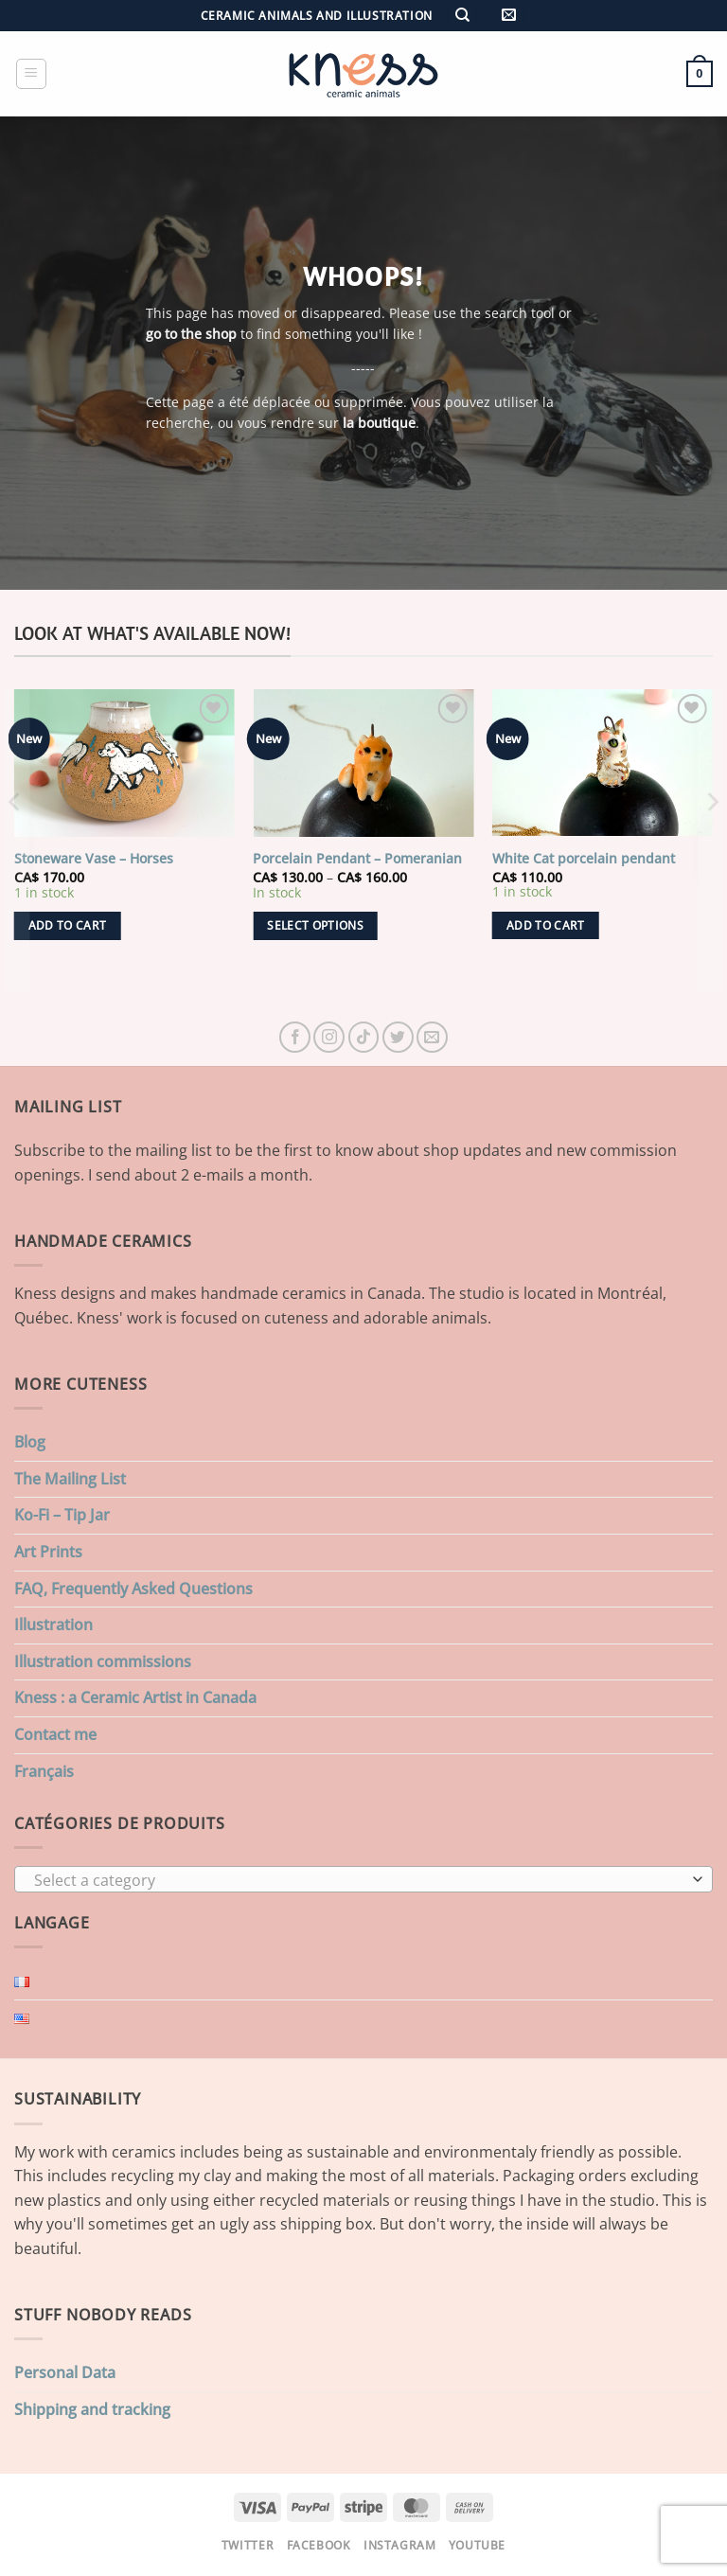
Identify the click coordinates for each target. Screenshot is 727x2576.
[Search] (462, 15)
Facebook (319, 2545)
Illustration (53, 1624)
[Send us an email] (432, 1037)
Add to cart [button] (67, 925)
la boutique (379, 423)
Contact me (55, 1734)
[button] (508, 15)
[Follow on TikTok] (364, 1037)
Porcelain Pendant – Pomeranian (357, 858)
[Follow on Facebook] (294, 1037)
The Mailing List (70, 1478)
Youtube (477, 2545)
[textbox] (359, 1880)
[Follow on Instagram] (329, 1037)
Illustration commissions (102, 1661)
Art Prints (48, 1551)
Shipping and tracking (92, 2409)
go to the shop (191, 334)
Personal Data (64, 2372)
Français (44, 1771)
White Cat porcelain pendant (583, 858)
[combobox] (363, 1879)
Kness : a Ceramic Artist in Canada (135, 1697)
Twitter (248, 2545)
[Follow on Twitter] (398, 1037)
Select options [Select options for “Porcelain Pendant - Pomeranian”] (315, 925)
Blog (29, 1441)
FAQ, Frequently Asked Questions (133, 1588)
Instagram (400, 2545)
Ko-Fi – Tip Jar (62, 1514)
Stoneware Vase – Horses (93, 858)
